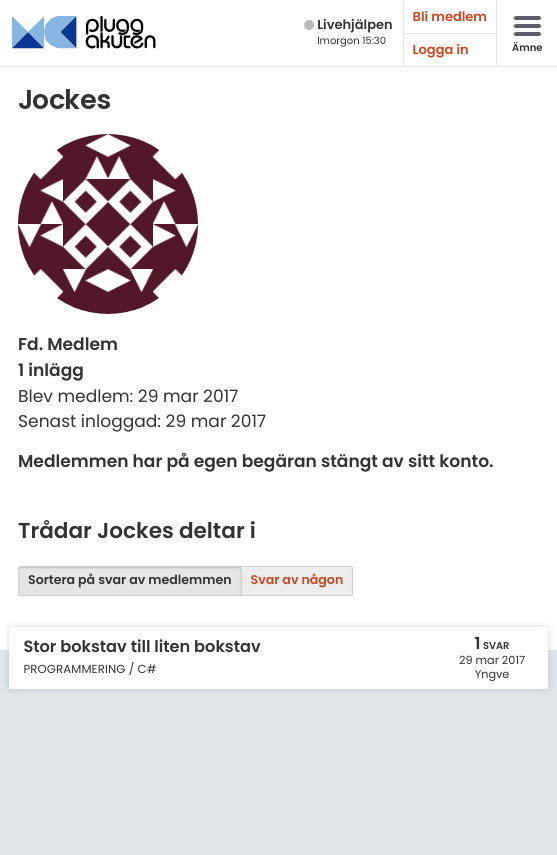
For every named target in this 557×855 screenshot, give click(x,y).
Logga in (441, 49)
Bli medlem (450, 16)
